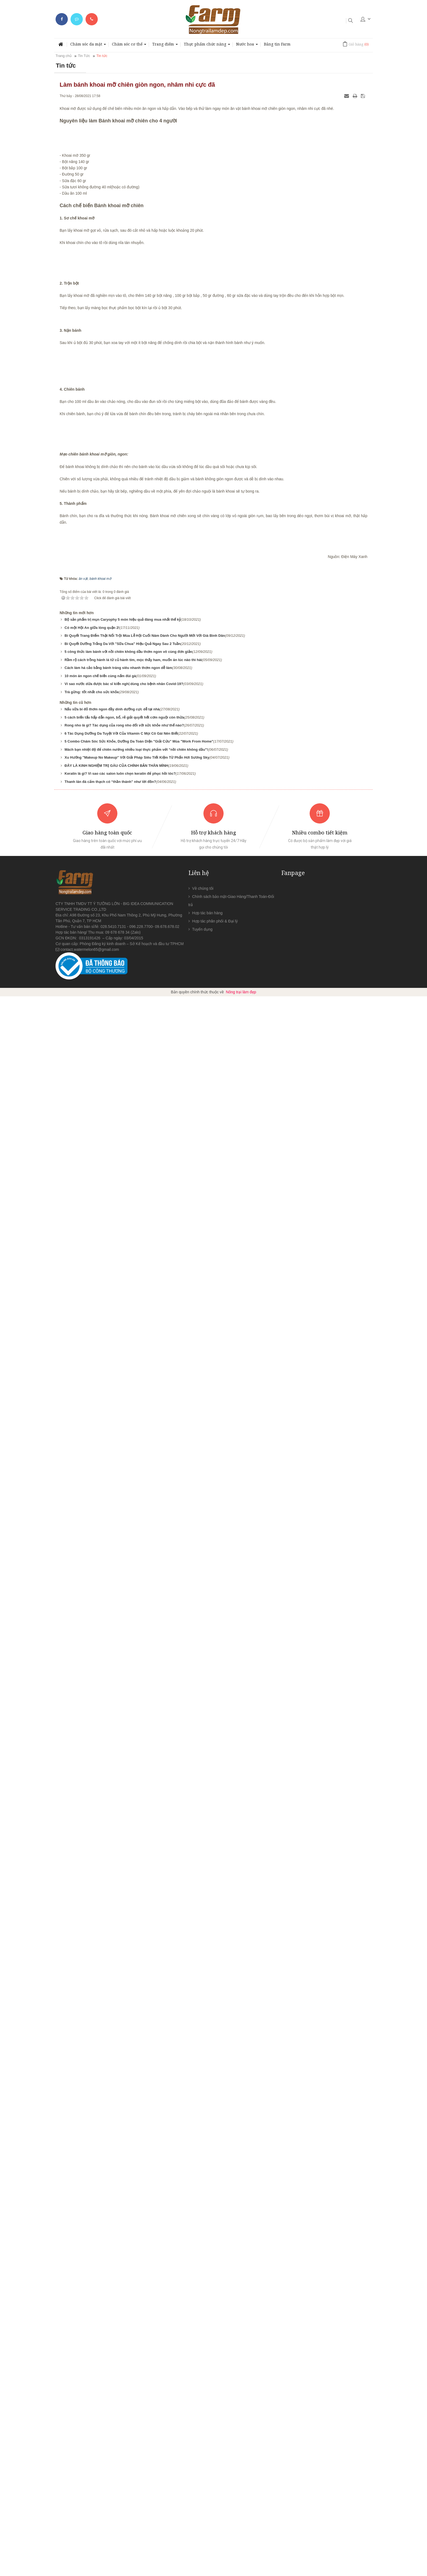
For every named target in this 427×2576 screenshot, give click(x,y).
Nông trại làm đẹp (241, 2571)
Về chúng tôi (202, 2468)
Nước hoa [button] (247, 45)
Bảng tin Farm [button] (277, 44)
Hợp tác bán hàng (207, 2492)
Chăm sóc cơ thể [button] (129, 45)
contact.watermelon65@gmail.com (89, 2529)
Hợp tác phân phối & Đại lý (215, 2501)
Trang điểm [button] (165, 45)
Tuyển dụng (202, 2509)
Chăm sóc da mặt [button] (88, 45)
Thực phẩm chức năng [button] (207, 45)
